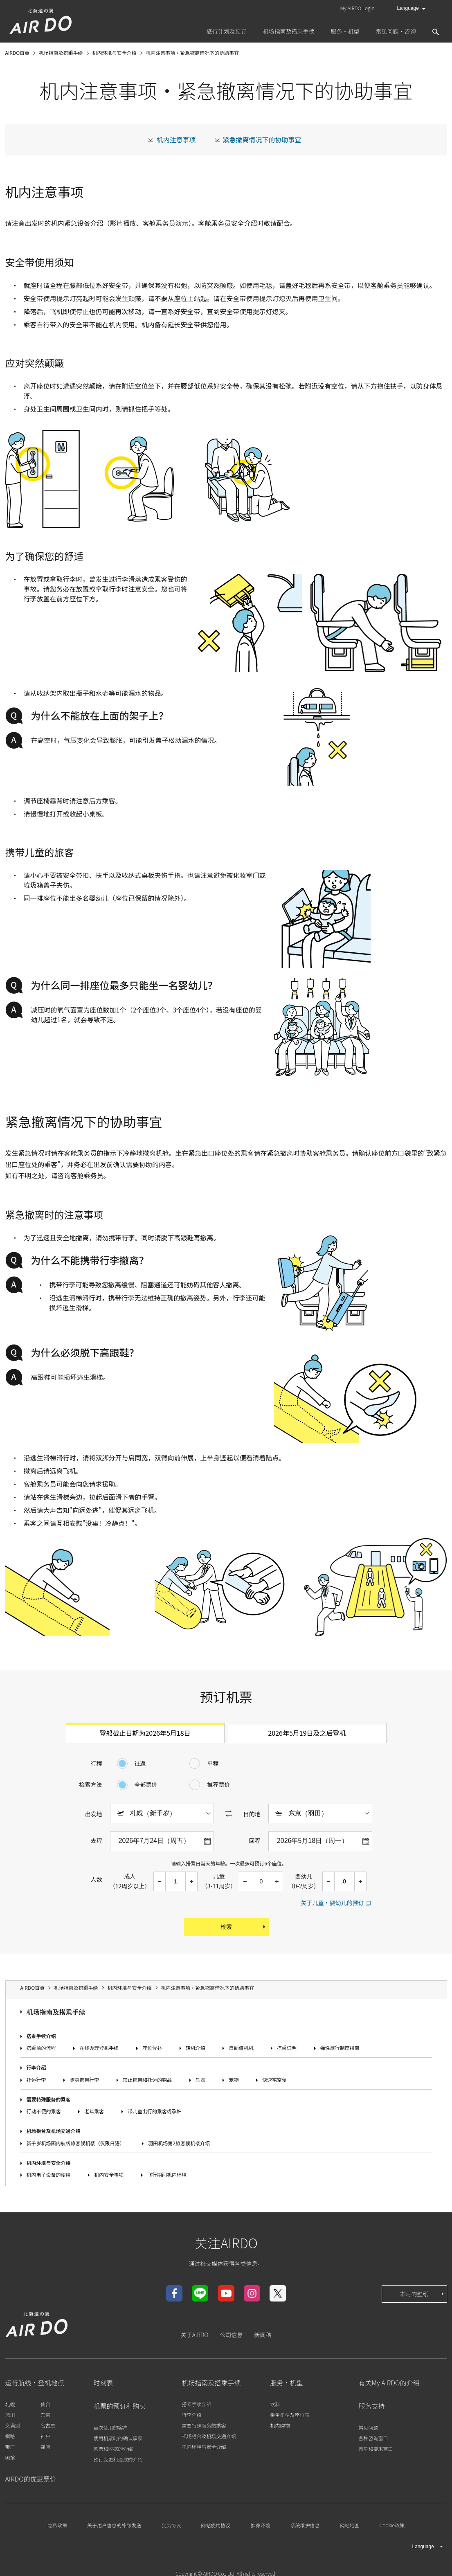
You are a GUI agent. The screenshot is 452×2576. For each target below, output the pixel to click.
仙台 (45, 2404)
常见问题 (368, 2427)
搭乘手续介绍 (41, 2035)
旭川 (10, 2414)
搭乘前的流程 (41, 2047)
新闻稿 (262, 2335)
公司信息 (231, 2335)
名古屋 (47, 2425)
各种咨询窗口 (373, 2437)
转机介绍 (195, 2047)
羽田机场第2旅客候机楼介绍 (179, 2143)
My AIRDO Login (357, 7)
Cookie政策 (392, 2525)
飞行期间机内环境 (167, 2174)
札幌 (10, 2404)
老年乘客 (94, 2111)
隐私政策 (57, 2525)
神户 (45, 2435)
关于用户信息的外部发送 (114, 2525)
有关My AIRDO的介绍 (389, 2382)
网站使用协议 (215, 2525)
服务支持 (372, 2406)
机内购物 (280, 2425)
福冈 (45, 2446)
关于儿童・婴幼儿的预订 (332, 1903)
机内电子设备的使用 (49, 2174)
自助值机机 (241, 2047)
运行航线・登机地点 (34, 2382)
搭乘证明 (287, 2047)
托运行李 (36, 2079)
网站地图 (350, 2525)
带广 (10, 2446)
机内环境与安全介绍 (49, 2162)
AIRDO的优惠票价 (30, 2479)
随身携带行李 (84, 2079)
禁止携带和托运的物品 (147, 2079)
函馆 (10, 2457)
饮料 (275, 2404)
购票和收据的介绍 (113, 2448)
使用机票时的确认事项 (118, 2437)
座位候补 (152, 2047)
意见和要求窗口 (376, 2448)
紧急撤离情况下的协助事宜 (262, 139)
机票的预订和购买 (120, 2406)
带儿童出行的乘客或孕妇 (155, 2111)
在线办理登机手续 (99, 2047)
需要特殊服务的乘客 (49, 2099)
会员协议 (171, 2525)
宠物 (233, 2079)
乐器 (200, 2079)
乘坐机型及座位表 (290, 2414)
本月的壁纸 (422, 2294)
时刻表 (103, 2382)
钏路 (10, 2435)
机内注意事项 (176, 139)
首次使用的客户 (111, 2427)
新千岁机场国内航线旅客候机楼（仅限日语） (76, 2143)
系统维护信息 (305, 2525)
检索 (243, 1927)
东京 (45, 2414)
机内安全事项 (109, 2174)
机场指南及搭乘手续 (56, 2012)
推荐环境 (260, 2525)
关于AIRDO (195, 2335)
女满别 (12, 2425)
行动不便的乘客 (44, 2111)
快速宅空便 (274, 2079)
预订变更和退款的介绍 (118, 2459)
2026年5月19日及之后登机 (307, 1733)
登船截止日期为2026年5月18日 (144, 1733)
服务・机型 (286, 2382)
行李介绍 (36, 2067)
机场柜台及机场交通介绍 (54, 2130)
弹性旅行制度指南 (340, 2047)
